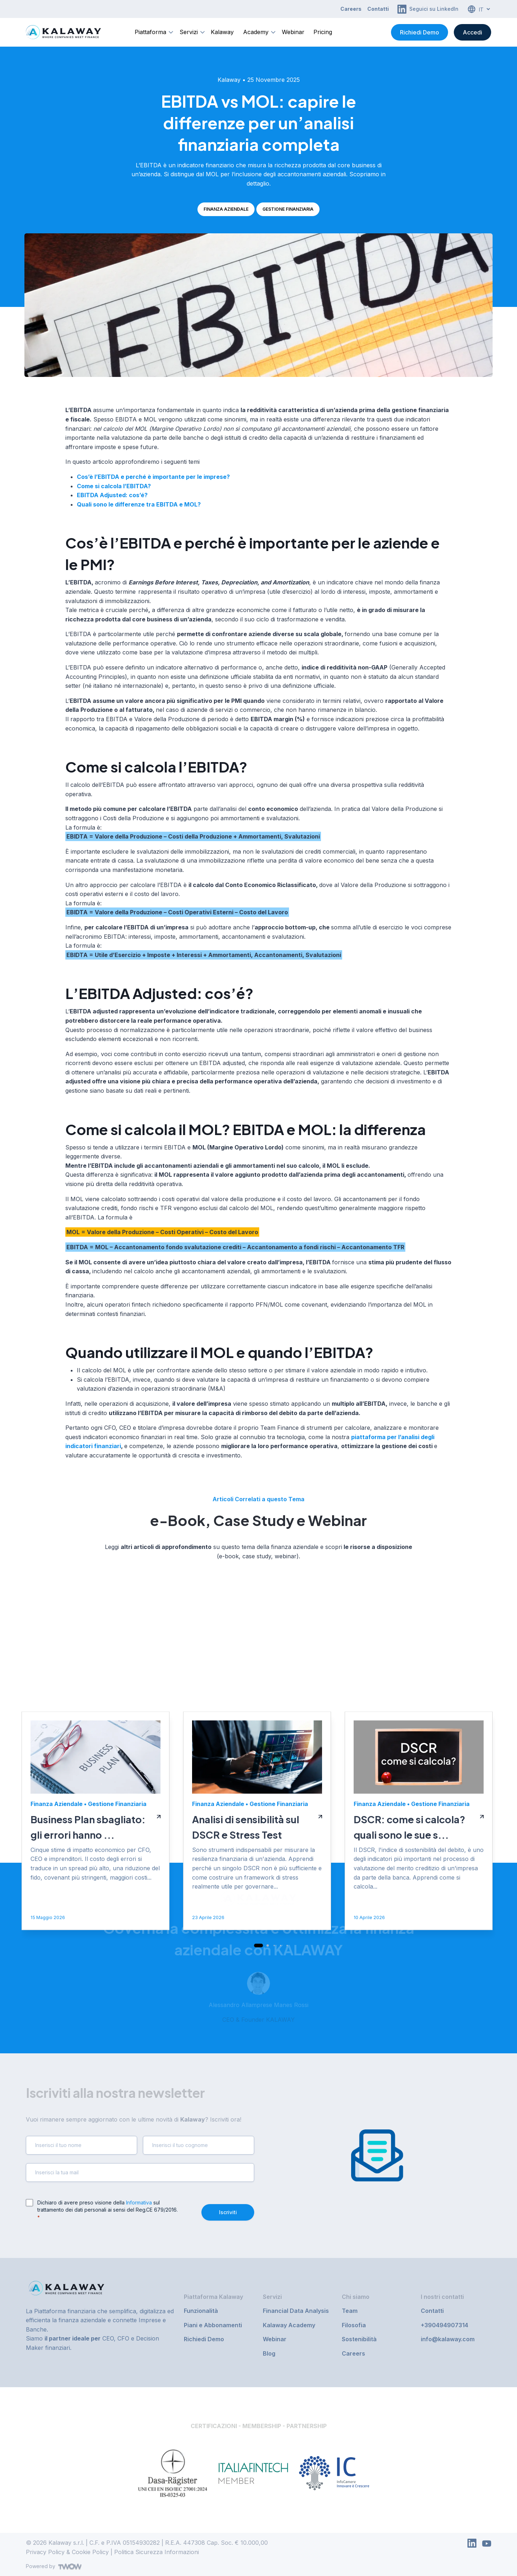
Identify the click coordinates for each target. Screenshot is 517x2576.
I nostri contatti (442, 2296)
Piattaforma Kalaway (213, 2296)
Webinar (293, 32)
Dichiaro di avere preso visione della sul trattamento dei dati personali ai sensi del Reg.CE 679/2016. (107, 2209)
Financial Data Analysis (296, 2310)
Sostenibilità (359, 2339)
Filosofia (354, 2325)
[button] (258, 2066)
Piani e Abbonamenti (213, 2325)
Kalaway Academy (289, 2325)
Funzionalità (201, 2310)
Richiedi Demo (419, 32)
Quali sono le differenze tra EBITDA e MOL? (139, 504)
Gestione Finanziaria (287, 209)
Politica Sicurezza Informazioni (156, 2552)
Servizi (189, 32)
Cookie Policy (90, 2552)
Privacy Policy (45, 2552)
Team (350, 2310)
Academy (256, 32)
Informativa (139, 2202)
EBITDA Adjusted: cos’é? (112, 495)
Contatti (378, 9)
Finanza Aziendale (226, 209)
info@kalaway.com (448, 2339)
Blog (269, 2353)
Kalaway (222, 32)
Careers (351, 9)
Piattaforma (150, 32)
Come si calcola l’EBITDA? (114, 486)
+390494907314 (444, 2325)
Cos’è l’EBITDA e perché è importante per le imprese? (153, 476)
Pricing (322, 32)
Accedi (472, 32)
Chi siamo (355, 2296)
